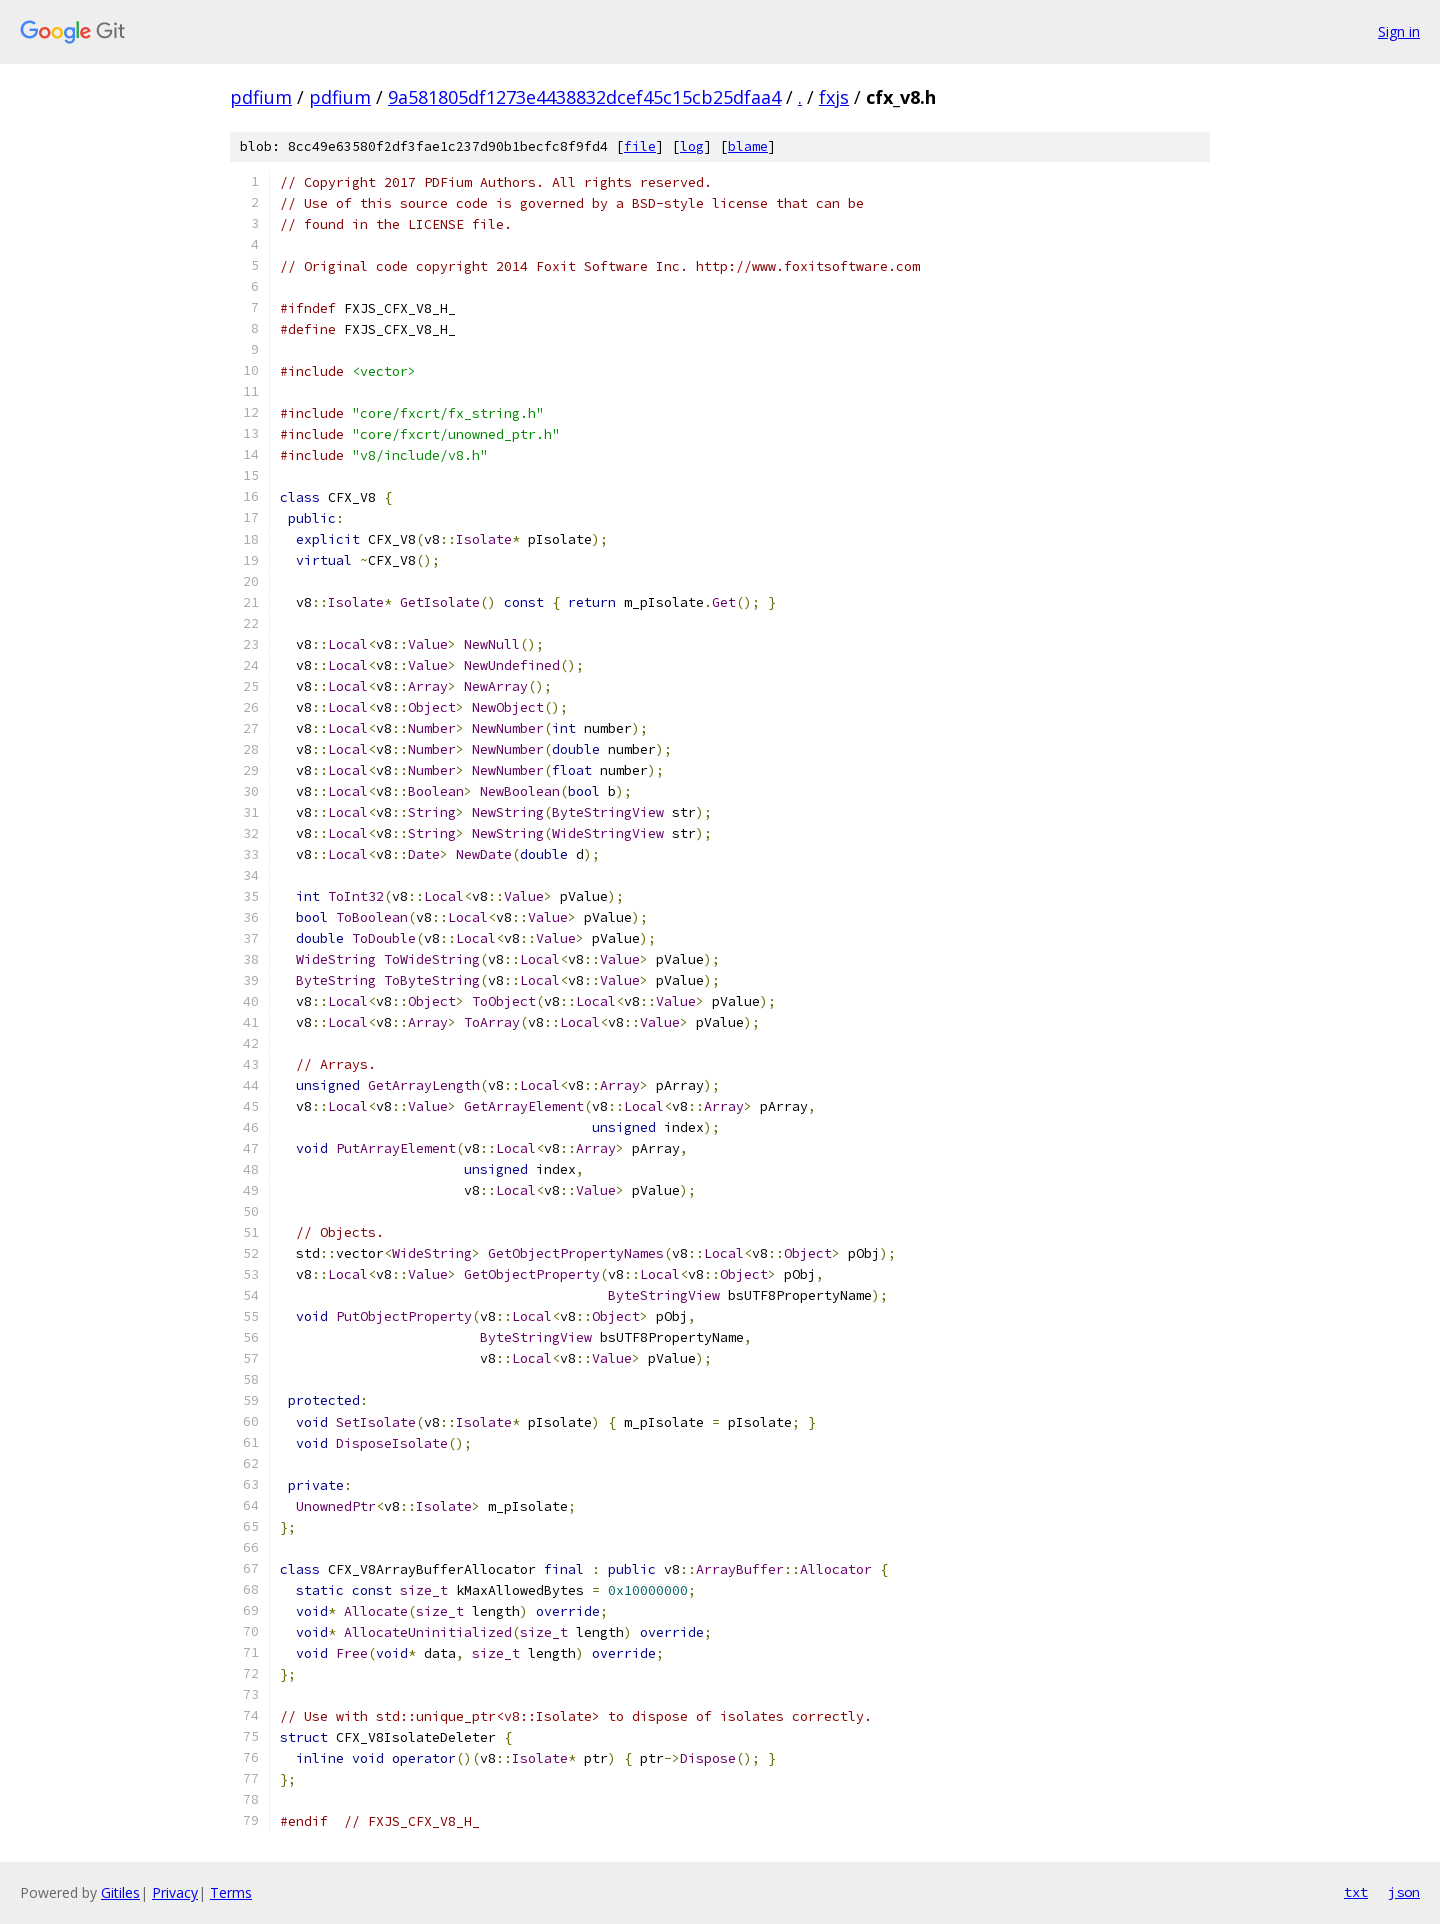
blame (748, 146)
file (640, 146)
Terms (231, 1892)
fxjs (834, 97)
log (692, 146)
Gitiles (120, 1892)
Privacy (175, 1892)
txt (1356, 1892)
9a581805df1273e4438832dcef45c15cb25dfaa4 (584, 97)
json (1404, 1892)
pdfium (261, 97)
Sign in (1399, 31)
